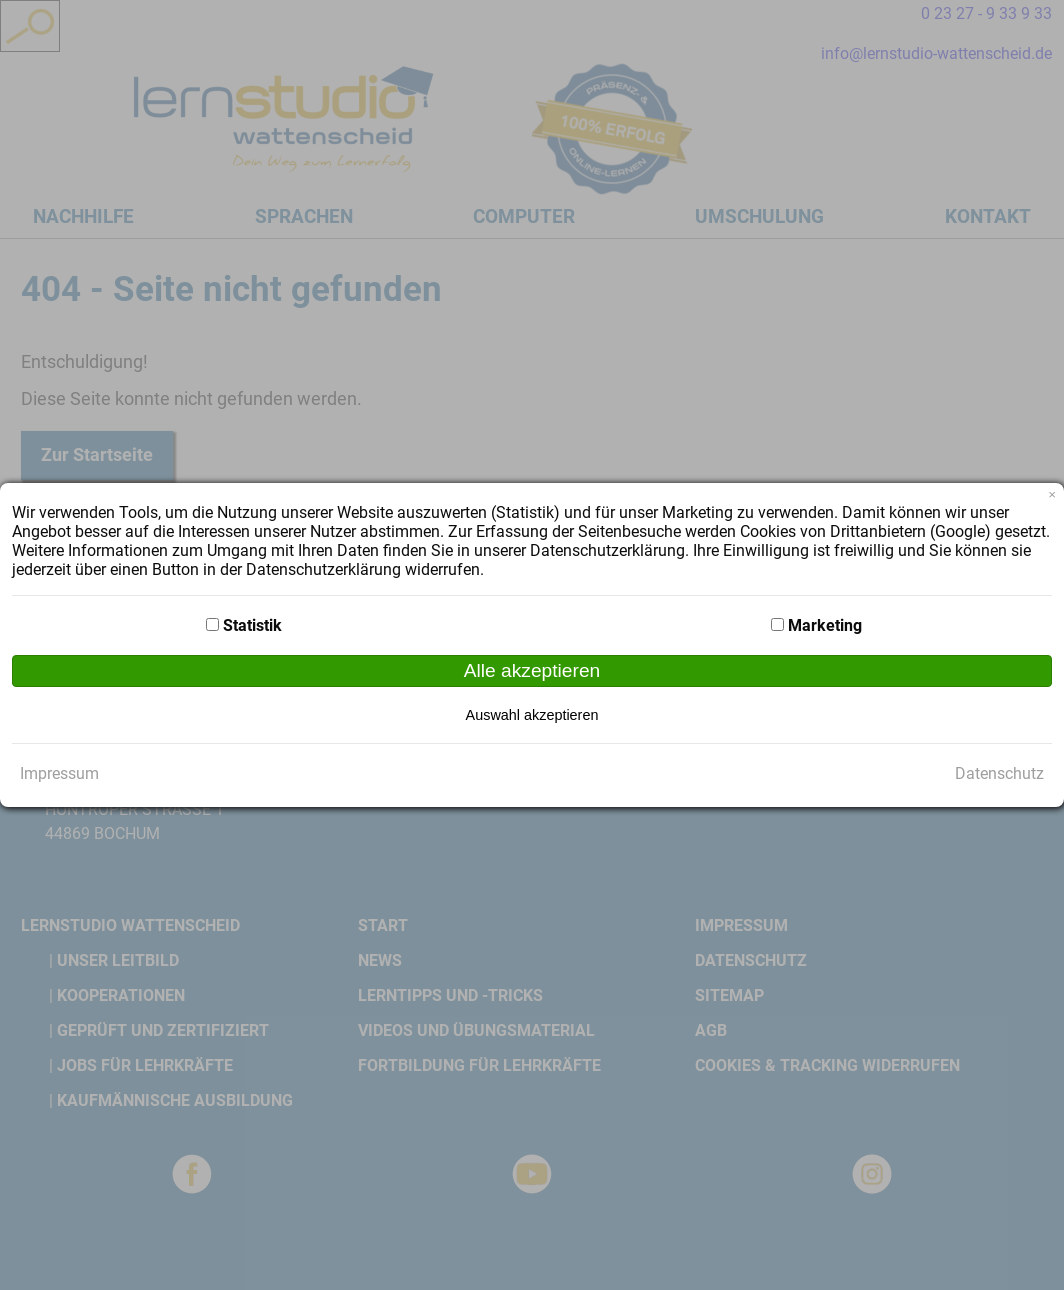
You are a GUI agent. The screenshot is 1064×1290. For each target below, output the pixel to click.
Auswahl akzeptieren (532, 715)
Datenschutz (999, 773)
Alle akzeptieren (532, 670)
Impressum (59, 773)
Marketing (825, 625)
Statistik (252, 625)
